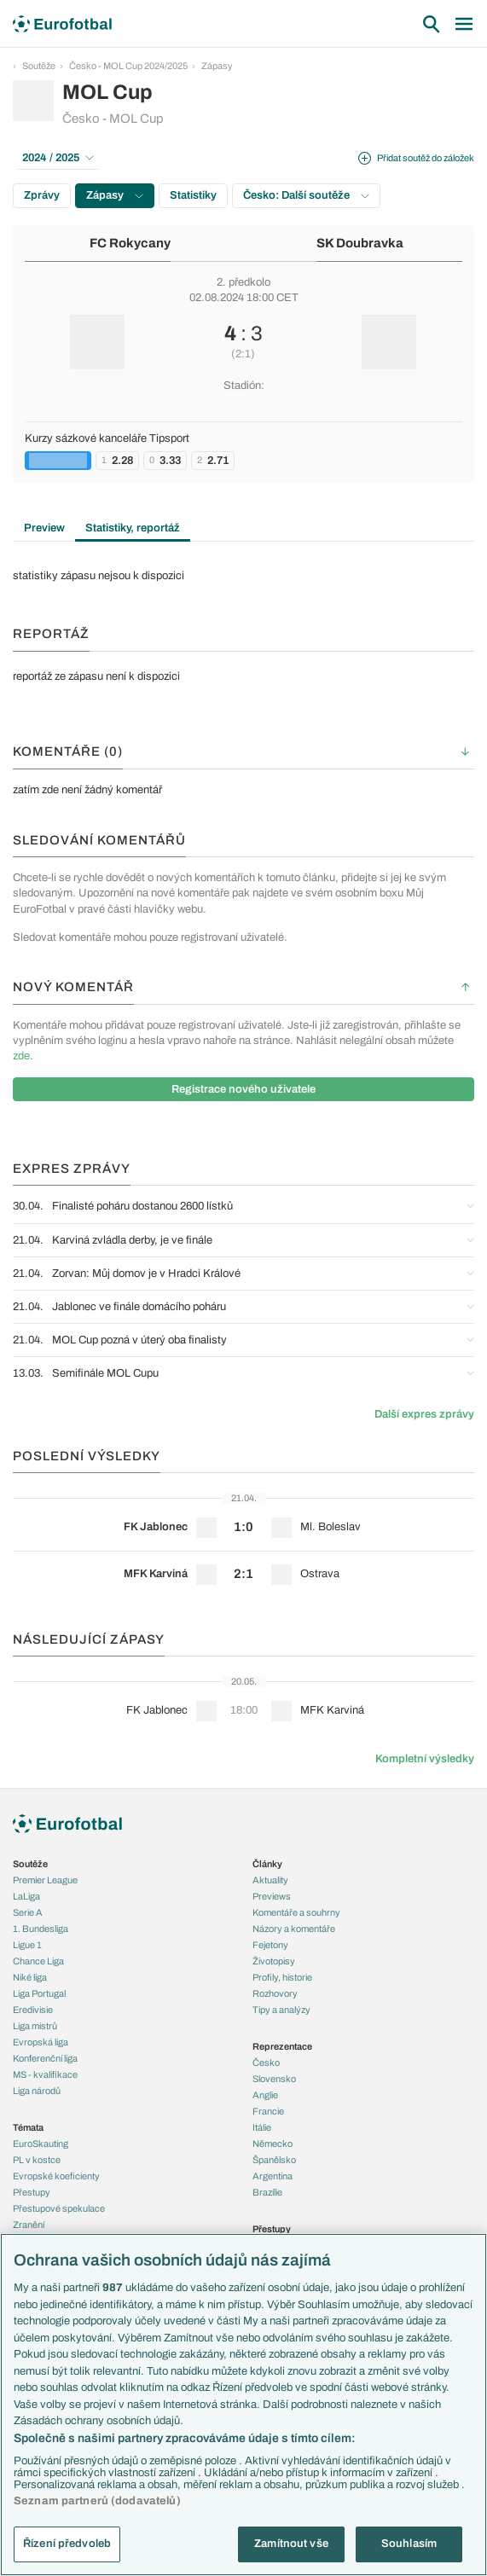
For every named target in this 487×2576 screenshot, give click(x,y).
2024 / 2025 (58, 158)
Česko (266, 2062)
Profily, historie (282, 1977)
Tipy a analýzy (281, 2010)
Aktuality (270, 1880)
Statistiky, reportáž (132, 528)
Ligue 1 (27, 1945)
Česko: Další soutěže (306, 195)
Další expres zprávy (424, 1414)
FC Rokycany (130, 243)
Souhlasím (409, 2544)
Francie (268, 2111)
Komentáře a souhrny (296, 1912)
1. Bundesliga (40, 1928)
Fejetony (270, 1945)
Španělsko (274, 2160)
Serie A (28, 1912)
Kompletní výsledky (424, 1759)
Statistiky (193, 195)
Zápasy (217, 66)
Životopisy (273, 1961)
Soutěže (38, 66)
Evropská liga (40, 2042)
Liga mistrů (35, 2026)
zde (21, 1056)
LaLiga (26, 1896)
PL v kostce (37, 2160)
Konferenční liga (45, 2058)
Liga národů (37, 2091)
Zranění (28, 2224)
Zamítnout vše (291, 2544)
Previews (271, 1896)
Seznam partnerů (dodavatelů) (97, 2501)
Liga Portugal (39, 1993)
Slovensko (274, 2079)
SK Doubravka (359, 243)
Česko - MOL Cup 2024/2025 (128, 66)
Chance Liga (38, 1961)
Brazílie (267, 2192)
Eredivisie (33, 2010)
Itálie (261, 2127)
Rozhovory (275, 1993)
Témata (28, 2127)
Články (267, 1864)
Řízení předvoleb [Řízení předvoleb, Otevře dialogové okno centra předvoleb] (67, 2544)
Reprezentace (282, 2046)
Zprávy (42, 195)
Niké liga (30, 1977)
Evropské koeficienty (56, 2176)
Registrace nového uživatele (243, 1089)
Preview (44, 528)
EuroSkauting (40, 2143)
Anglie (265, 2095)
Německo (272, 2143)
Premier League (45, 1880)
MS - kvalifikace (45, 2074)
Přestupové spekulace (59, 2208)
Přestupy (31, 2192)
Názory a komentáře (293, 1928)
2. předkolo (243, 282)
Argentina (272, 2176)
